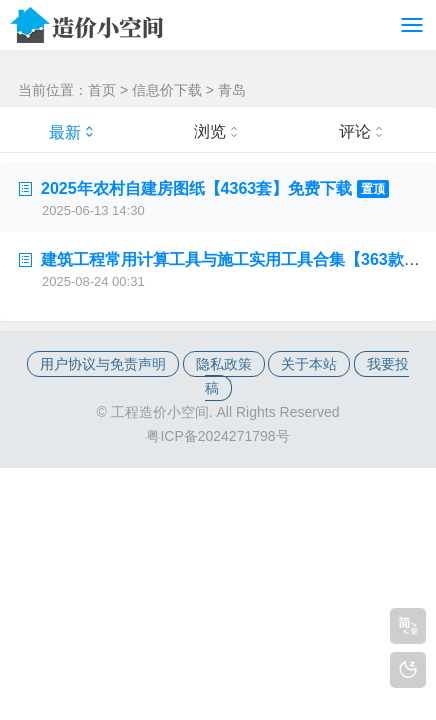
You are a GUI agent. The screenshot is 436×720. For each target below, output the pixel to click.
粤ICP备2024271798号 (217, 436)
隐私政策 (224, 364)
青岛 (232, 90)
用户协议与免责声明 (103, 364)
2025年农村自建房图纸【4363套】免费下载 (215, 188)
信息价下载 (167, 90)
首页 (102, 90)
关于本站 (309, 364)
